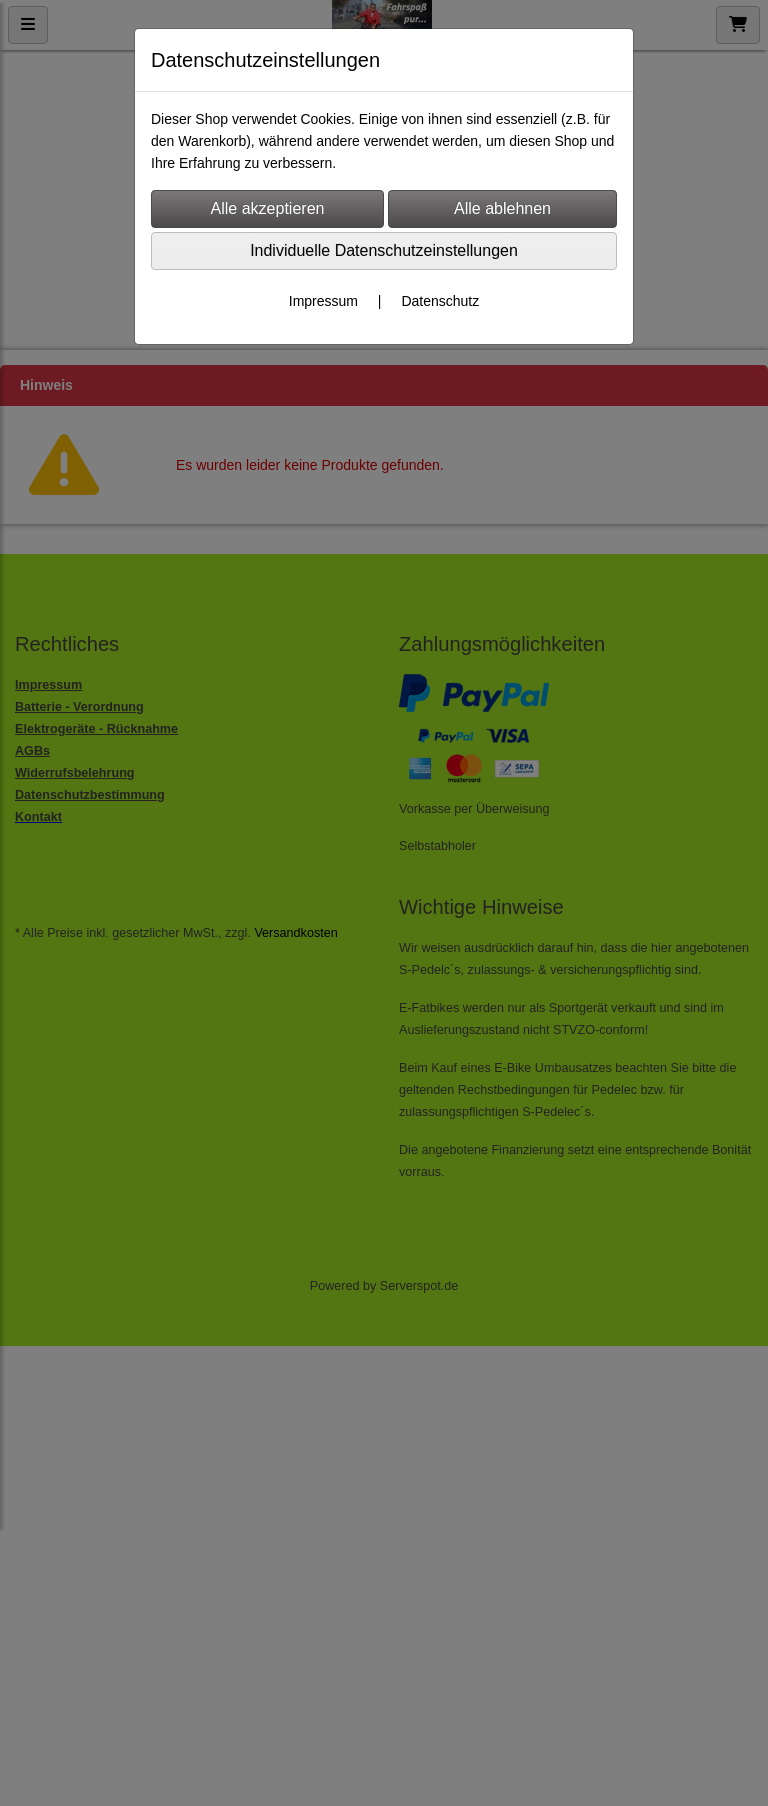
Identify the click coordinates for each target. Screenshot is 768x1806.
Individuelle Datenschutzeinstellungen (384, 250)
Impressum (323, 301)
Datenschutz (440, 301)
